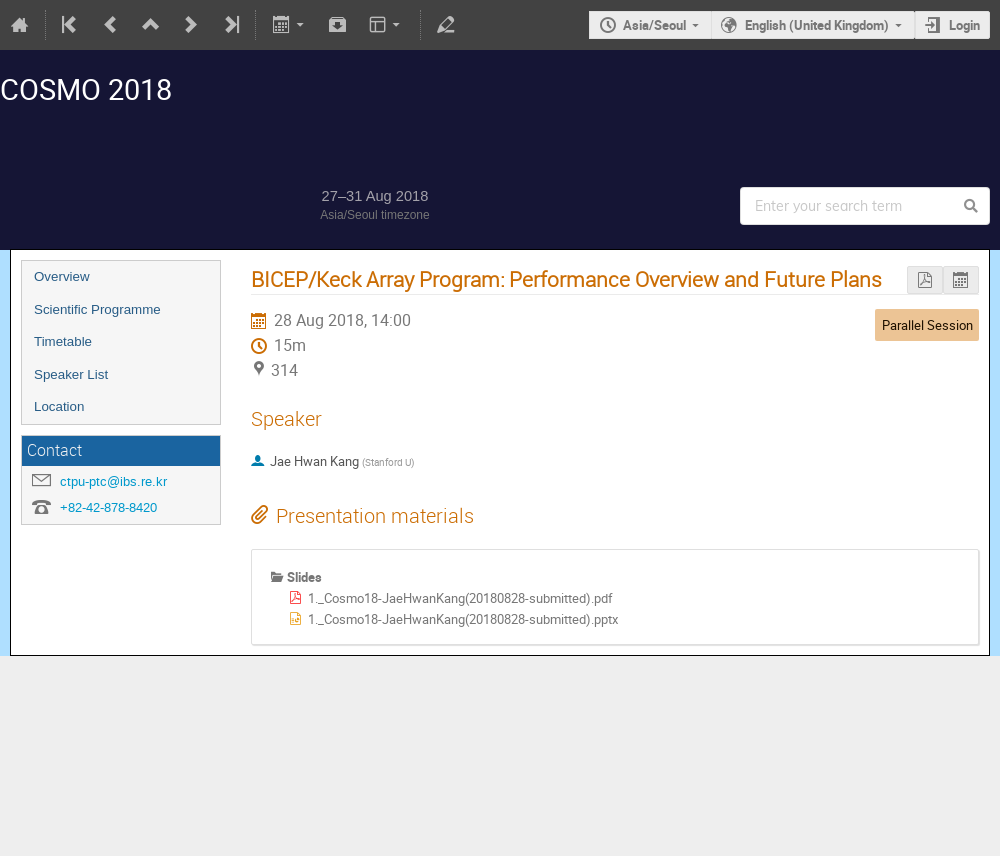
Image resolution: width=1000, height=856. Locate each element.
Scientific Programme (97, 309)
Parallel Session (927, 325)
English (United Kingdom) (817, 25)
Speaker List (71, 374)
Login (964, 25)
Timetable (63, 341)
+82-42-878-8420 (108, 507)
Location (59, 406)
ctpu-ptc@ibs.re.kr (113, 481)
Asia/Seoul (654, 25)
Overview (62, 276)
